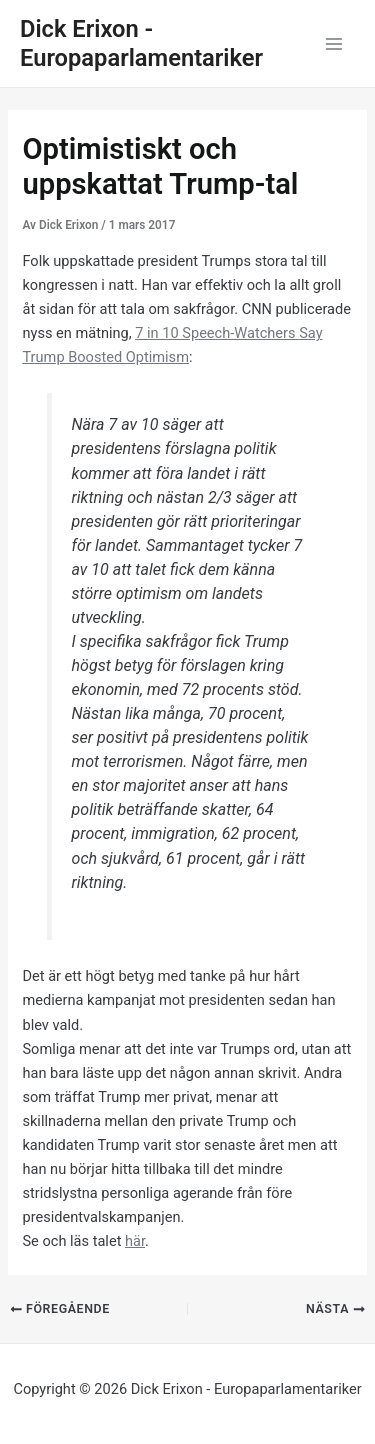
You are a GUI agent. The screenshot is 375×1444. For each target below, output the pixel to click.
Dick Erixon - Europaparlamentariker (141, 43)
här (135, 1241)
